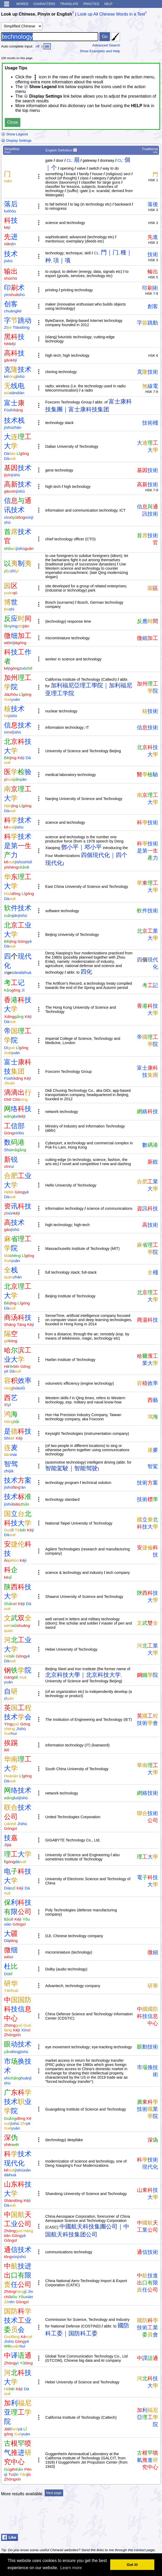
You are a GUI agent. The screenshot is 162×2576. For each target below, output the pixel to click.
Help (108, 4)
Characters (44, 4)
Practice (91, 4)
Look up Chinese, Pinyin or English (36, 14)
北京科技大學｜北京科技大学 (83, 1675)
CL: (69, 160)
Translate (69, 4)
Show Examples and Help (100, 51)
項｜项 (62, 260)
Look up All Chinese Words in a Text (111, 14)
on (47, 46)
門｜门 (109, 252)
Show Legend (14, 134)
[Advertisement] (118, 2518)
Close (12, 122)
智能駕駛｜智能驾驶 (71, 1468)
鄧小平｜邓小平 (81, 847)
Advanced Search (106, 45)
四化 (86, 971)
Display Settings (16, 140)
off (37, 46)
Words (22, 4)
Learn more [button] (71, 2567)
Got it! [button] (132, 2565)
